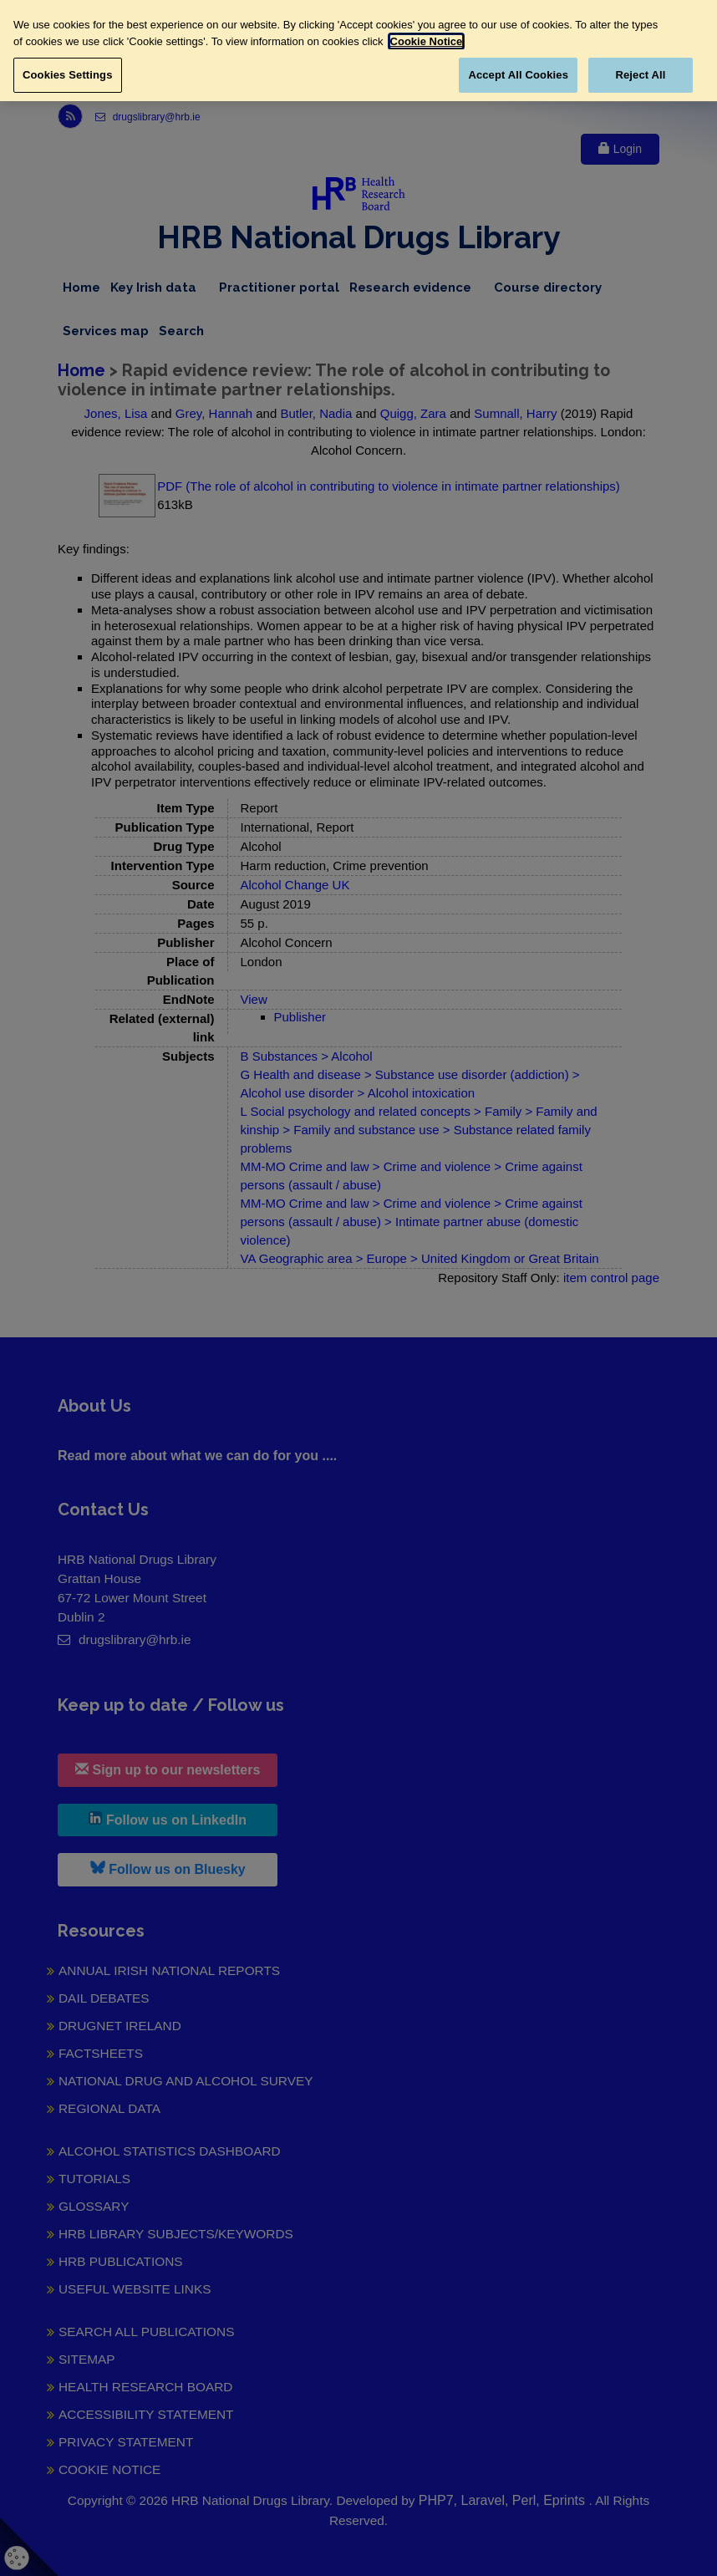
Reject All (640, 75)
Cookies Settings (68, 75)
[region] (358, 50)
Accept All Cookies (518, 75)
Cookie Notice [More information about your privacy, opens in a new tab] (426, 41)
